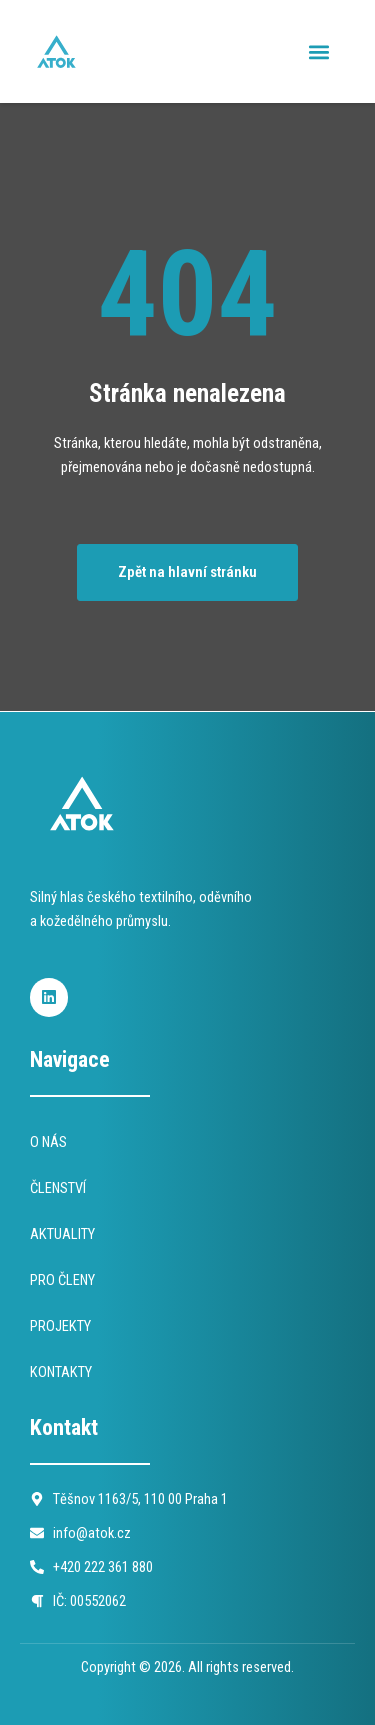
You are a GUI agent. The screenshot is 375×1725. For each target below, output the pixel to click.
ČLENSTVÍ (58, 1188)
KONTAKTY (61, 1372)
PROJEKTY (60, 1326)
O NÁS (48, 1142)
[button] (318, 51)
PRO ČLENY (62, 1280)
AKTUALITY (62, 1234)
